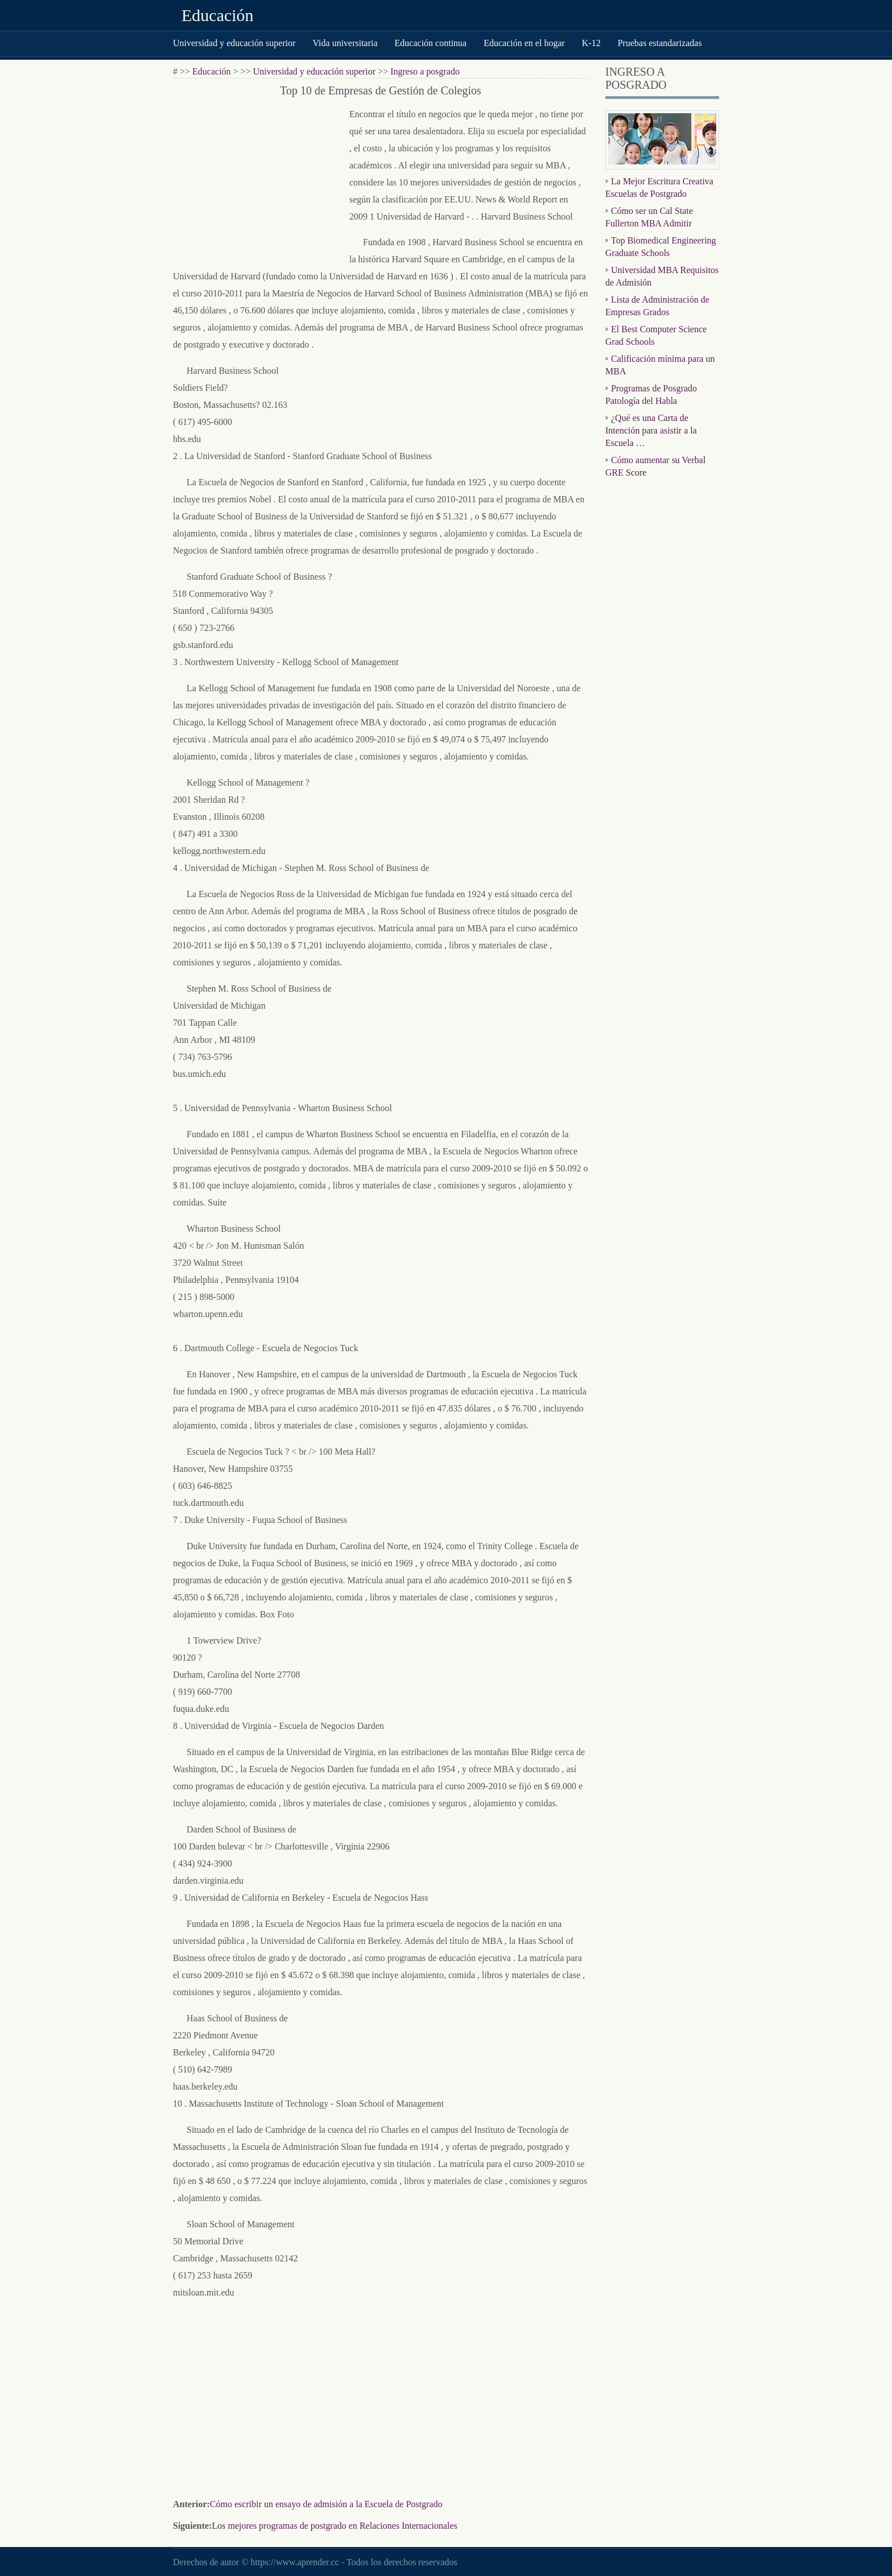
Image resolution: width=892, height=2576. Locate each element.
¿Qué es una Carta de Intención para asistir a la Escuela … (651, 430)
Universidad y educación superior (234, 43)
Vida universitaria (344, 43)
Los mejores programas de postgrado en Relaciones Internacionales (334, 2525)
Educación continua (431, 43)
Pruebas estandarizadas (660, 43)
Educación (217, 15)
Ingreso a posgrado (425, 71)
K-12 (591, 43)
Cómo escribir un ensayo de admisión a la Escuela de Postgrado (326, 2504)
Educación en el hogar (524, 43)
